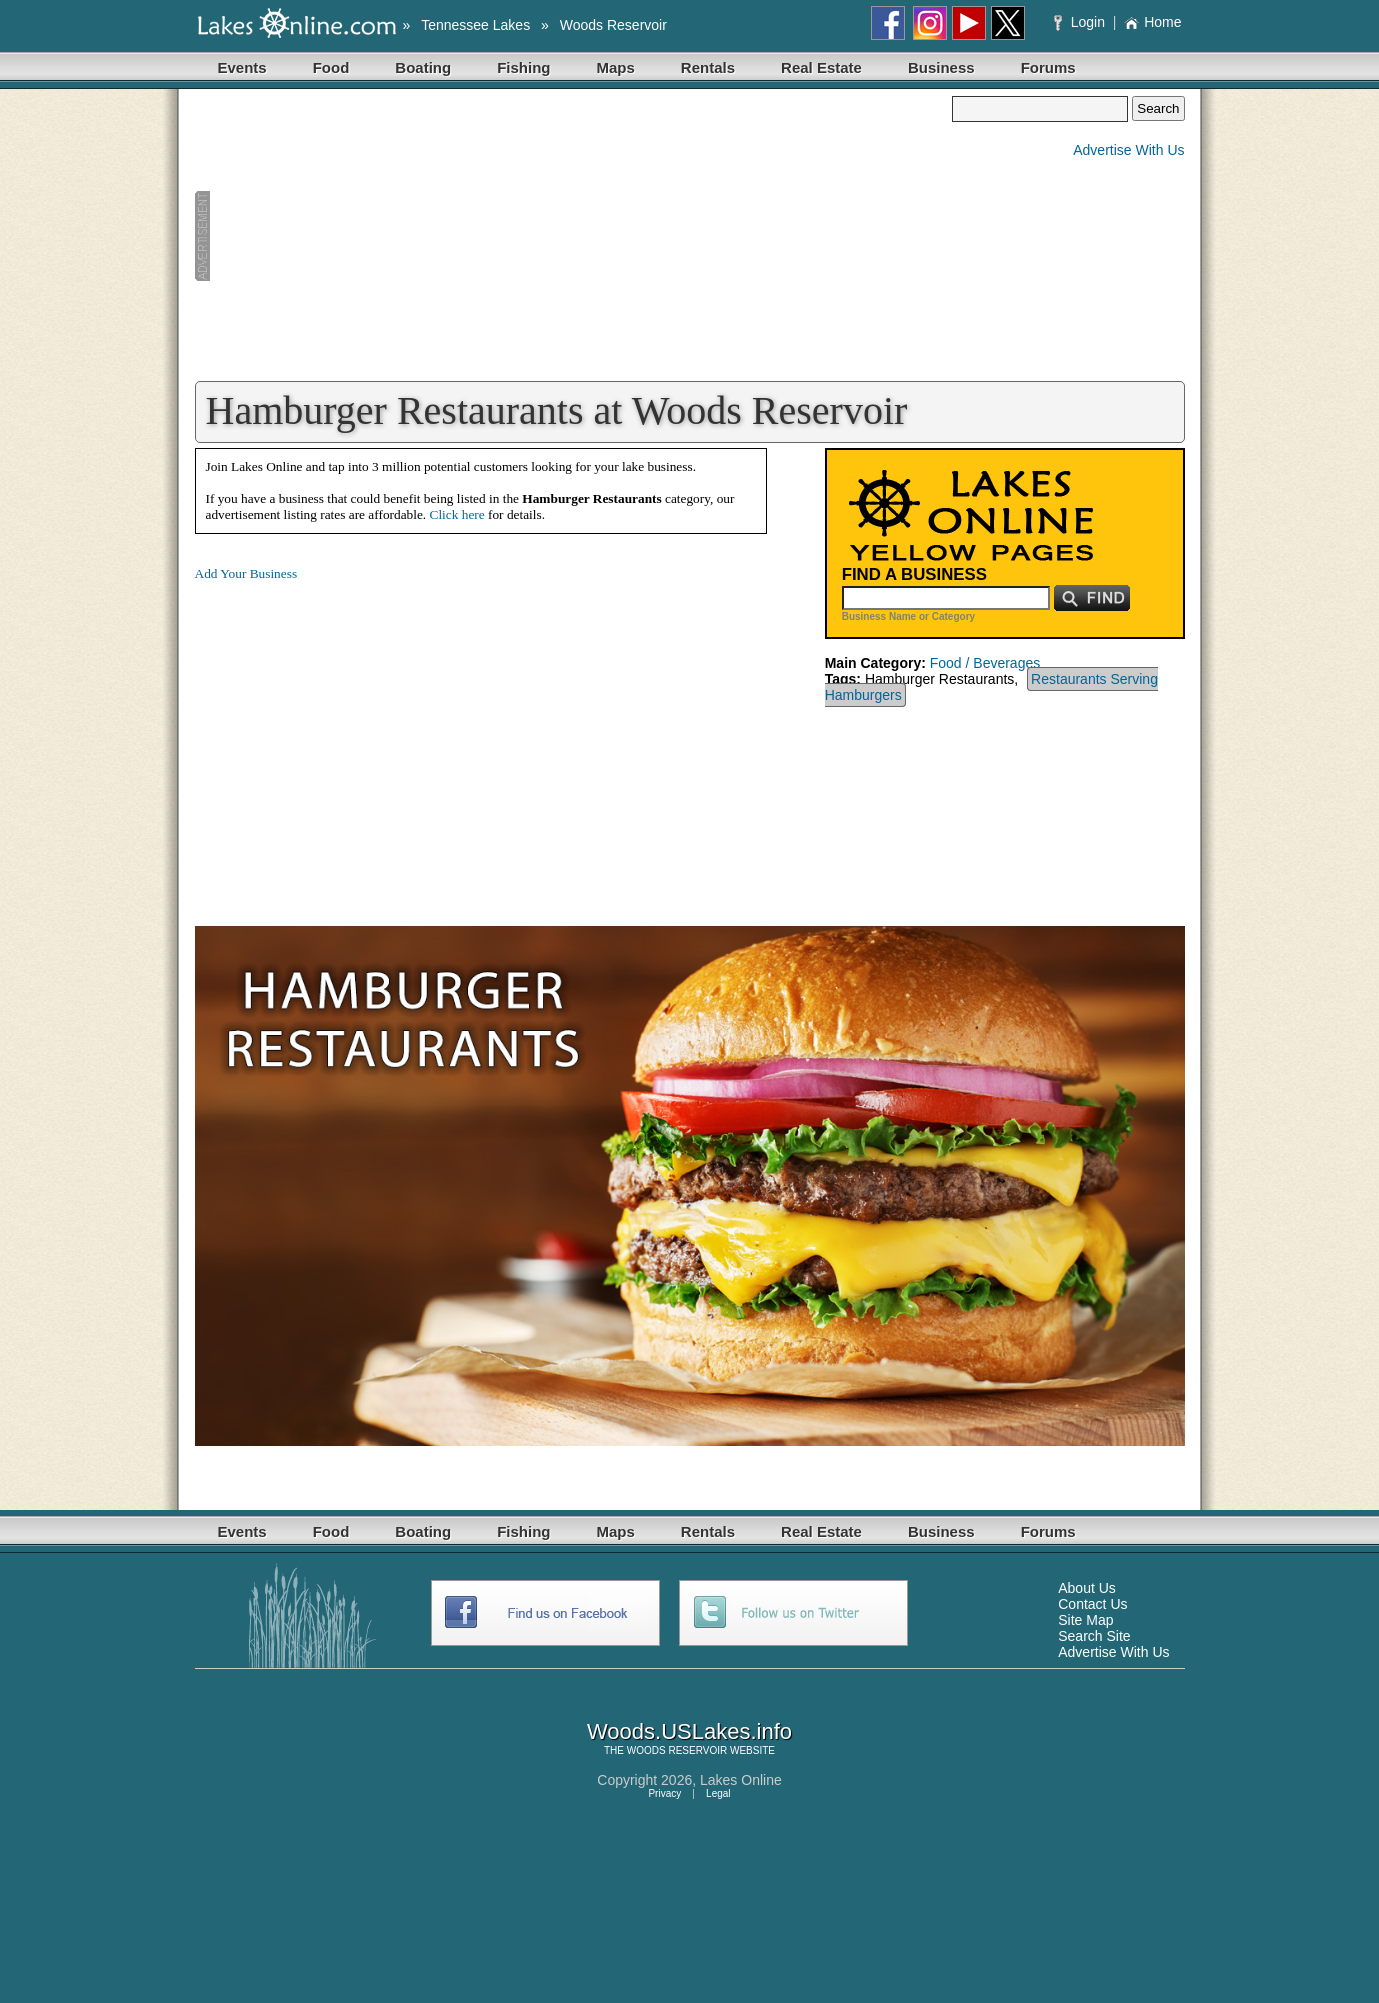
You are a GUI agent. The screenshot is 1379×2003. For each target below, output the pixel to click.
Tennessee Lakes (475, 25)
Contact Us (1092, 1604)
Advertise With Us (1128, 150)
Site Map (1085, 1620)
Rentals (708, 67)
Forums (1048, 67)
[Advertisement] (574, 236)
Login (1081, 22)
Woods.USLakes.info (689, 1731)
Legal (718, 1793)
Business (941, 67)
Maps (616, 67)
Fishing (523, 67)
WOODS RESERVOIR (677, 1750)
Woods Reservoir (613, 25)
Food (331, 67)
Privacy (664, 1793)
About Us (1087, 1588)
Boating (423, 67)
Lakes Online (741, 1780)
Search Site (1094, 1636)
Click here (457, 514)
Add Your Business (246, 573)
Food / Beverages (985, 663)
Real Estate (821, 67)
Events (242, 67)
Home (1152, 22)
